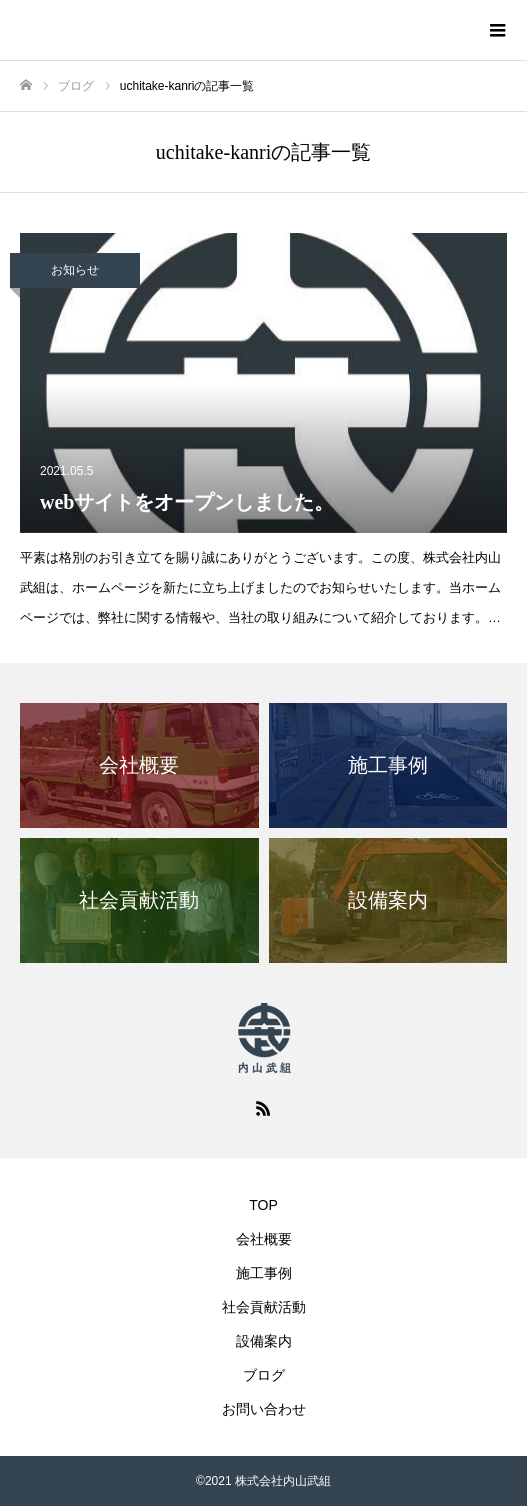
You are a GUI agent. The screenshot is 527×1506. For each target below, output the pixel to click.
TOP (263, 1205)
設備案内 (264, 1341)
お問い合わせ (264, 1409)
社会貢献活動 (264, 1307)
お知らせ (75, 270)
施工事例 (264, 1273)
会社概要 (264, 1239)
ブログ (264, 1375)
